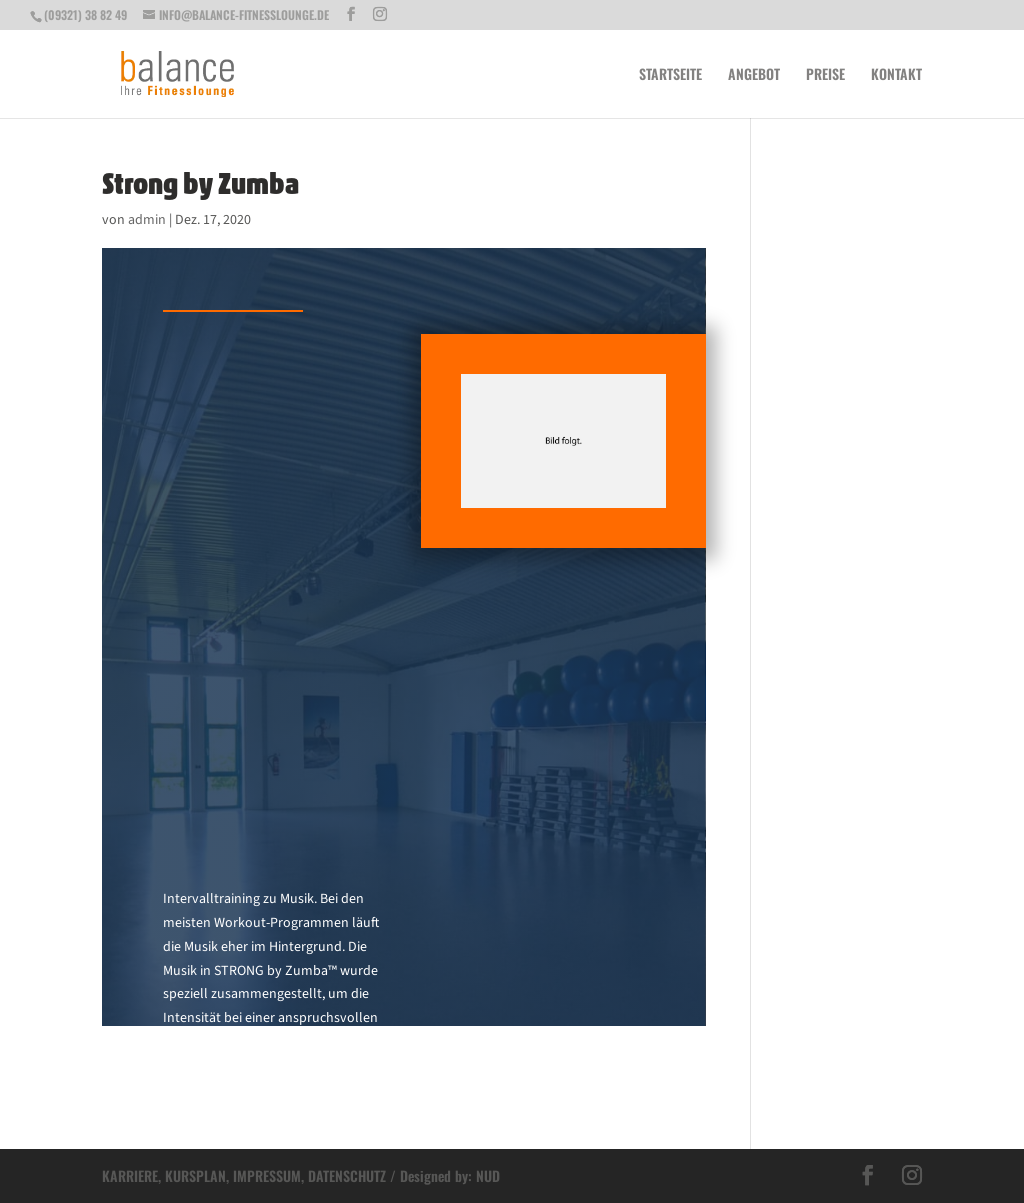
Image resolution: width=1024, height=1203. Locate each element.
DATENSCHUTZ (347, 1175)
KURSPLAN (195, 1175)
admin (147, 220)
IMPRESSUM (267, 1175)
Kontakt (896, 75)
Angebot (754, 75)
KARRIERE (130, 1175)
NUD (488, 1175)
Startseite (670, 75)
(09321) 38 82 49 (85, 14)
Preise (825, 75)
